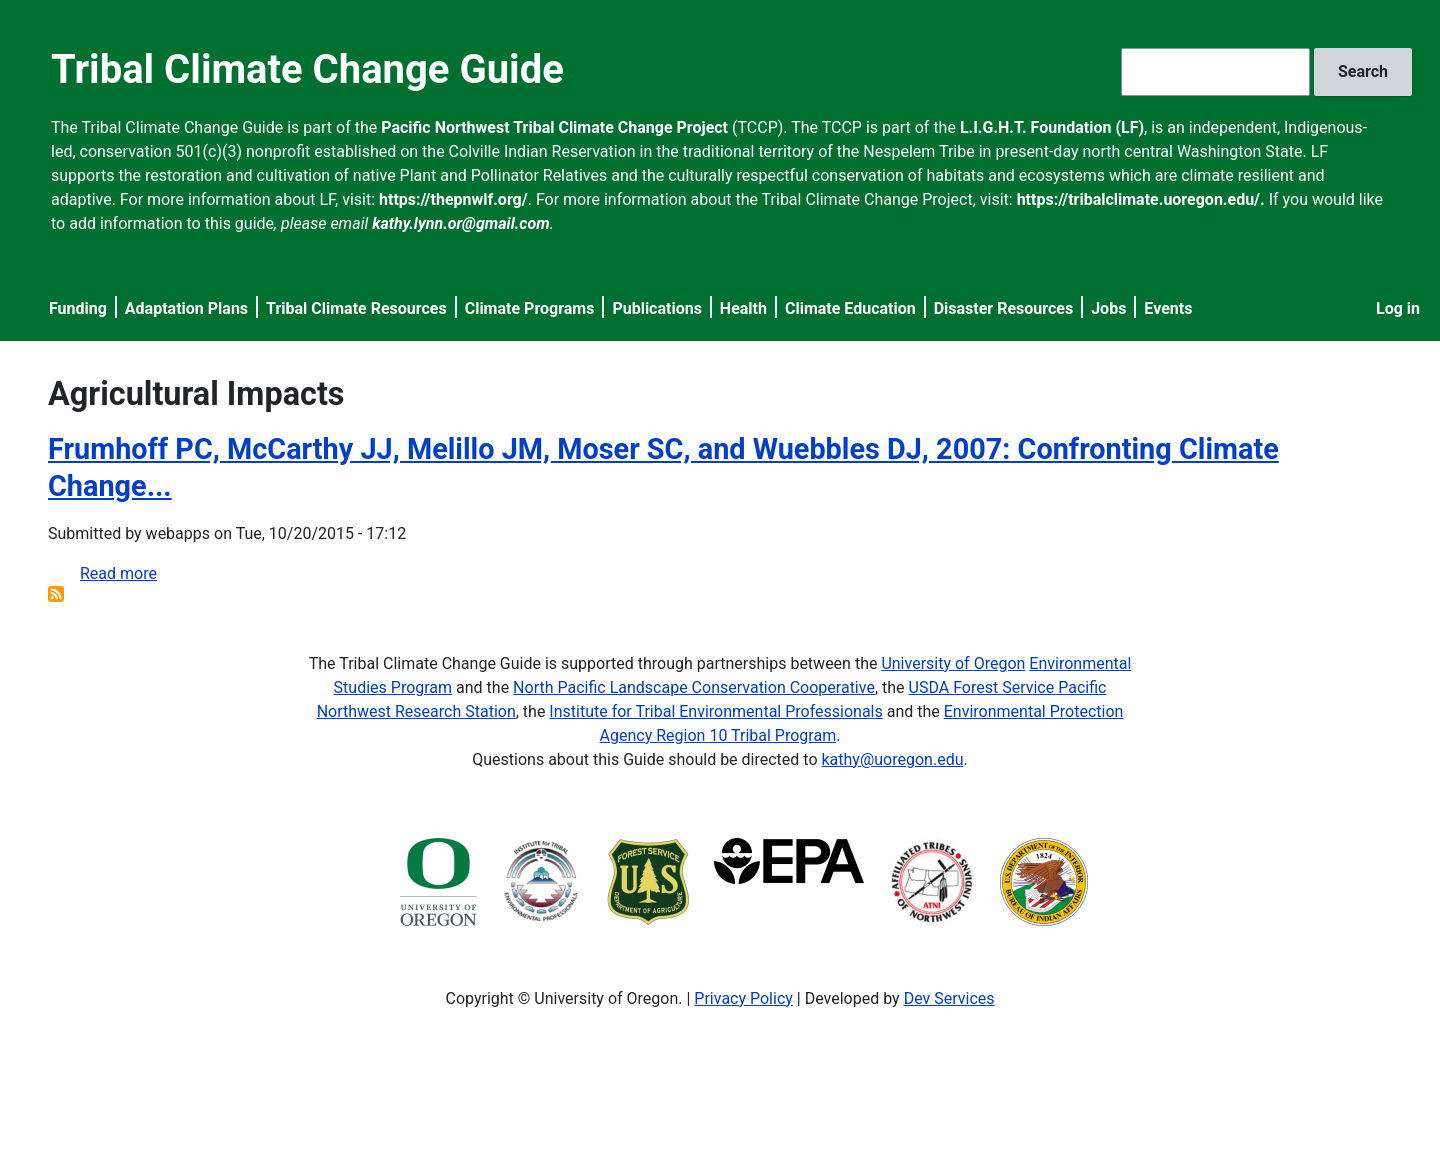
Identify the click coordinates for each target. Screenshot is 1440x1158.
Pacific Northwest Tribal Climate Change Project (554, 127)
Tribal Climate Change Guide (307, 69)
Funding (78, 308)
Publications (657, 308)
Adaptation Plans (186, 308)
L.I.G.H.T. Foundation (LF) (1052, 127)
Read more (118, 573)
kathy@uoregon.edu (893, 759)
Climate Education (850, 308)
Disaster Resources (1004, 308)
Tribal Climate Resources (356, 308)
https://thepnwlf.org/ (453, 199)
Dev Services (949, 998)
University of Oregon (953, 663)
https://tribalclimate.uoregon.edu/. (1141, 199)
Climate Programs (530, 308)
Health (743, 308)
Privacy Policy (743, 998)
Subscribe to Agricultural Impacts (56, 594)
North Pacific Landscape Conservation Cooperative (694, 687)
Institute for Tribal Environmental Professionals (715, 711)
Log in (1398, 308)
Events (1168, 308)
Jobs (1108, 308)
